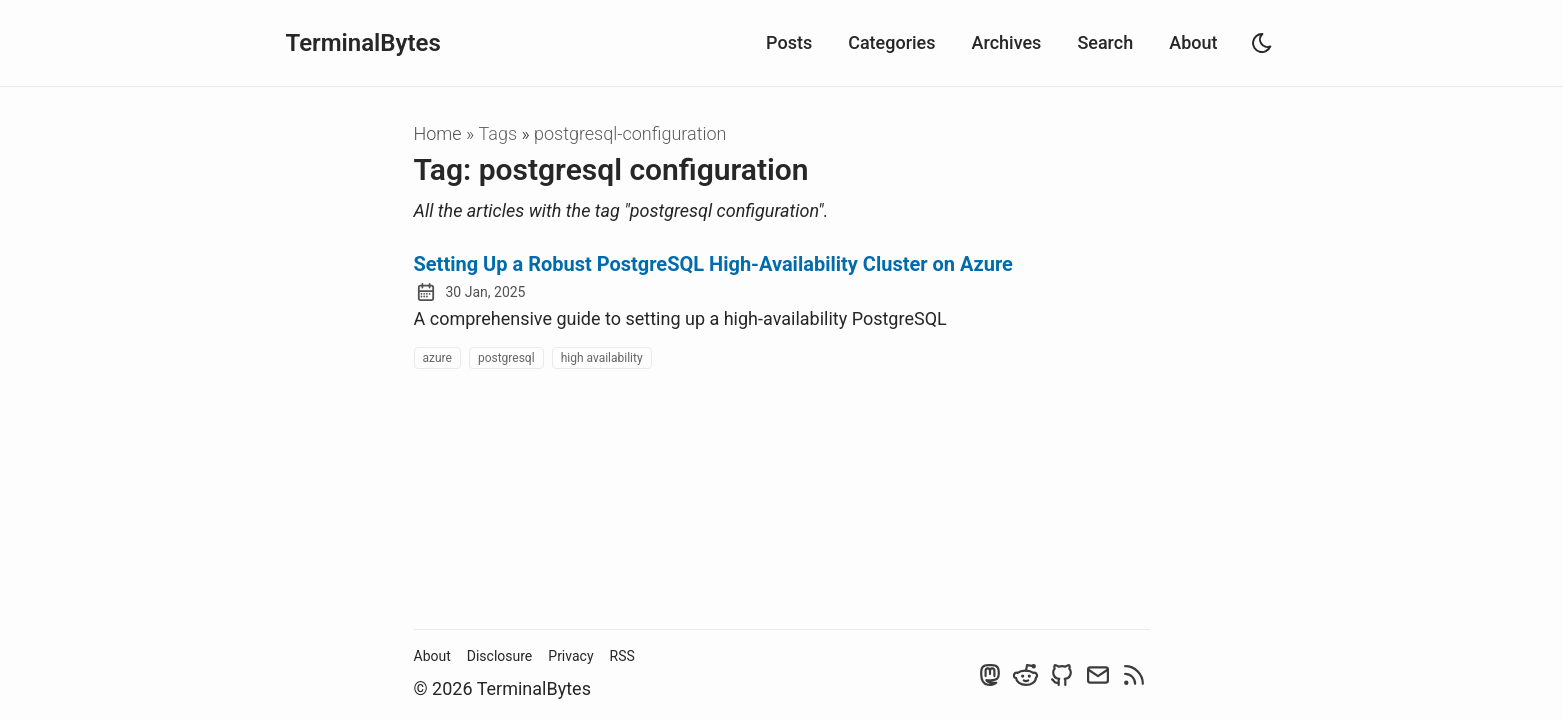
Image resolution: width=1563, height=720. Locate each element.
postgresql (506, 358)
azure (437, 358)
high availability (602, 358)
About (1193, 42)
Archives (1007, 42)
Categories (891, 42)
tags (500, 133)
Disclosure (500, 656)
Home (438, 133)
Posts (789, 42)
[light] (1262, 43)
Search (1105, 42)
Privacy (570, 656)
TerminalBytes (363, 43)
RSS (622, 656)
